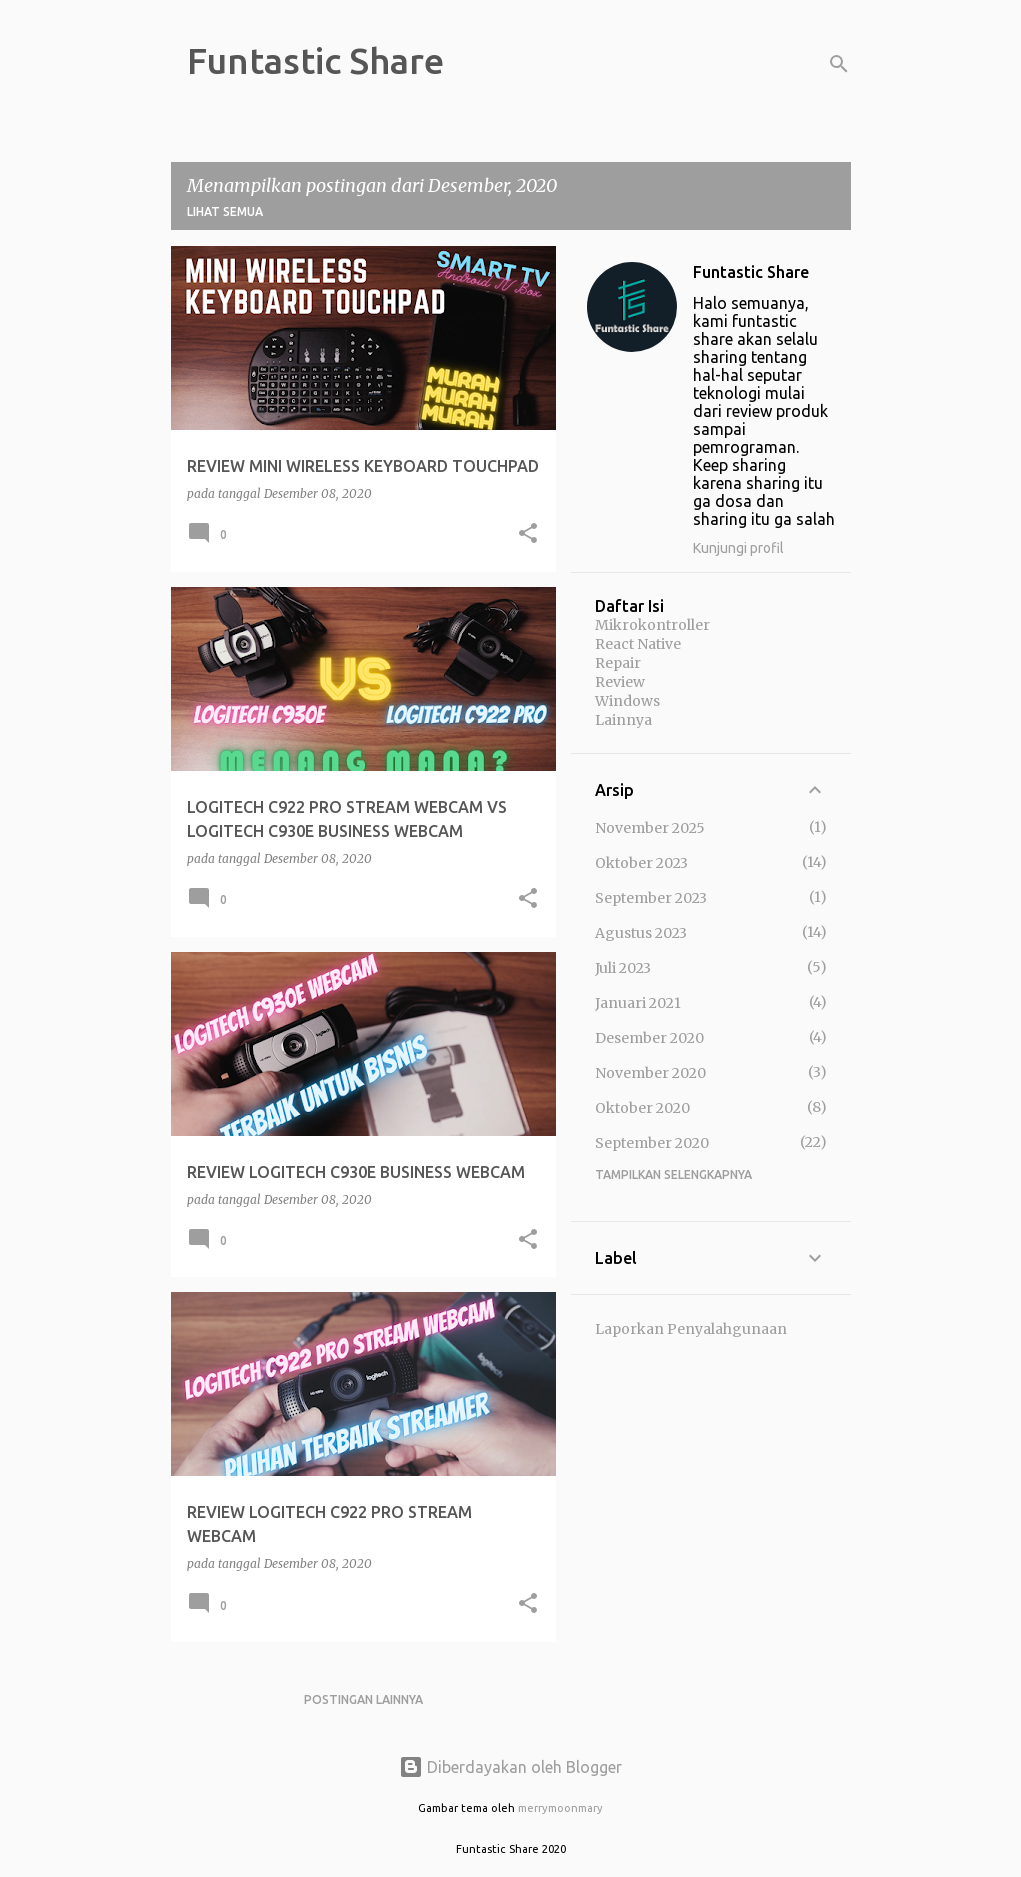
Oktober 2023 (641, 863)
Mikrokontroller (652, 625)
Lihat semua (225, 211)
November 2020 (650, 1073)
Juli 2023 (623, 968)
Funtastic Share (315, 60)
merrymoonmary (560, 1808)
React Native (638, 644)
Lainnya (623, 720)
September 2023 (651, 898)
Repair (618, 663)
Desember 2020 (649, 1038)
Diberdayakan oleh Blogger (510, 1767)
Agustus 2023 (641, 933)
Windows (627, 701)
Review (620, 682)
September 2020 (652, 1143)
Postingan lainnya (363, 1699)
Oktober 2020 (642, 1108)
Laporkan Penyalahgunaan (691, 1329)
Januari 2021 (638, 1003)
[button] (528, 534)
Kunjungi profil (738, 548)
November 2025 (650, 828)
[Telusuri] (839, 64)
